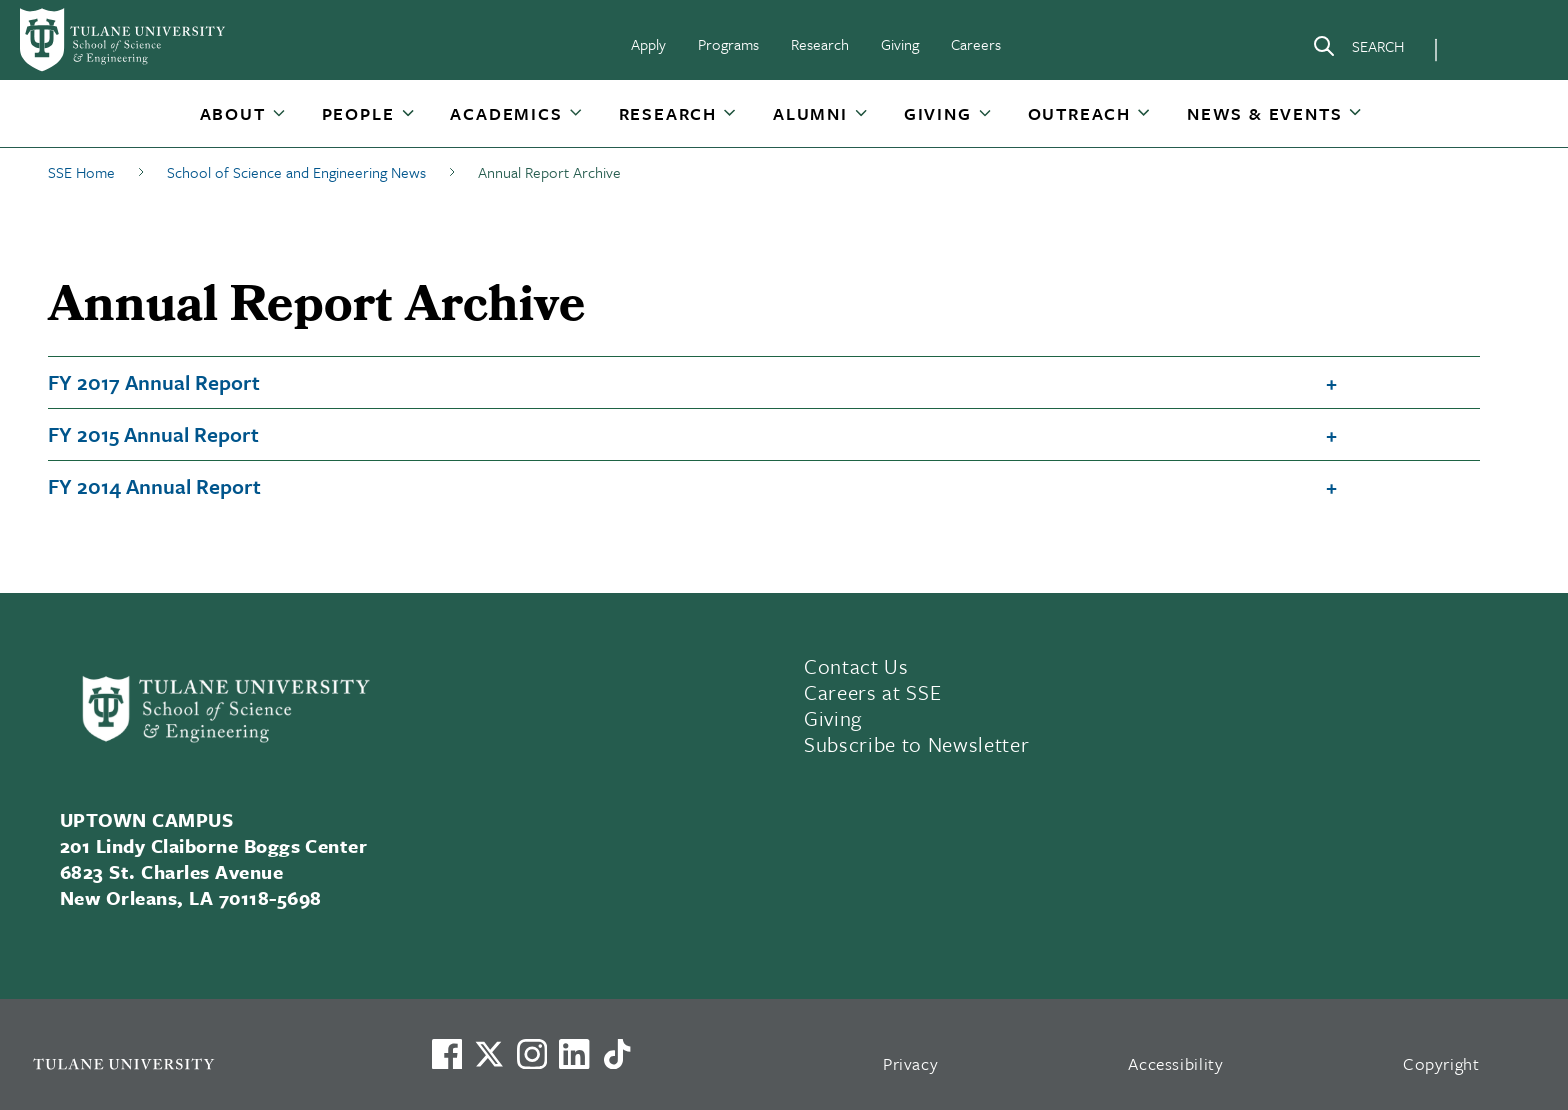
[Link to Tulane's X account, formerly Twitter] (489, 1054)
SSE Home (81, 172)
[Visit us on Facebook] (447, 1054)
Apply (648, 44)
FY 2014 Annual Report (154, 486)
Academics (506, 113)
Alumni (810, 113)
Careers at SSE (872, 692)
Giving (900, 44)
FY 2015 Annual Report (153, 434)
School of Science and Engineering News (296, 172)
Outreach (1079, 113)
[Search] (1358, 50)
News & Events (1264, 113)
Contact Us (856, 666)
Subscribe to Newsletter (916, 744)
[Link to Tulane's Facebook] (532, 1054)
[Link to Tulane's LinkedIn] (574, 1054)
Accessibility (1176, 1063)
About (233, 113)
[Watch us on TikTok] (617, 1054)
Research (820, 44)
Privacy (911, 1063)
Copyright (1441, 1063)
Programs (728, 44)
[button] (235, 113)
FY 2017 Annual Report (154, 382)
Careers (976, 44)
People (358, 113)
